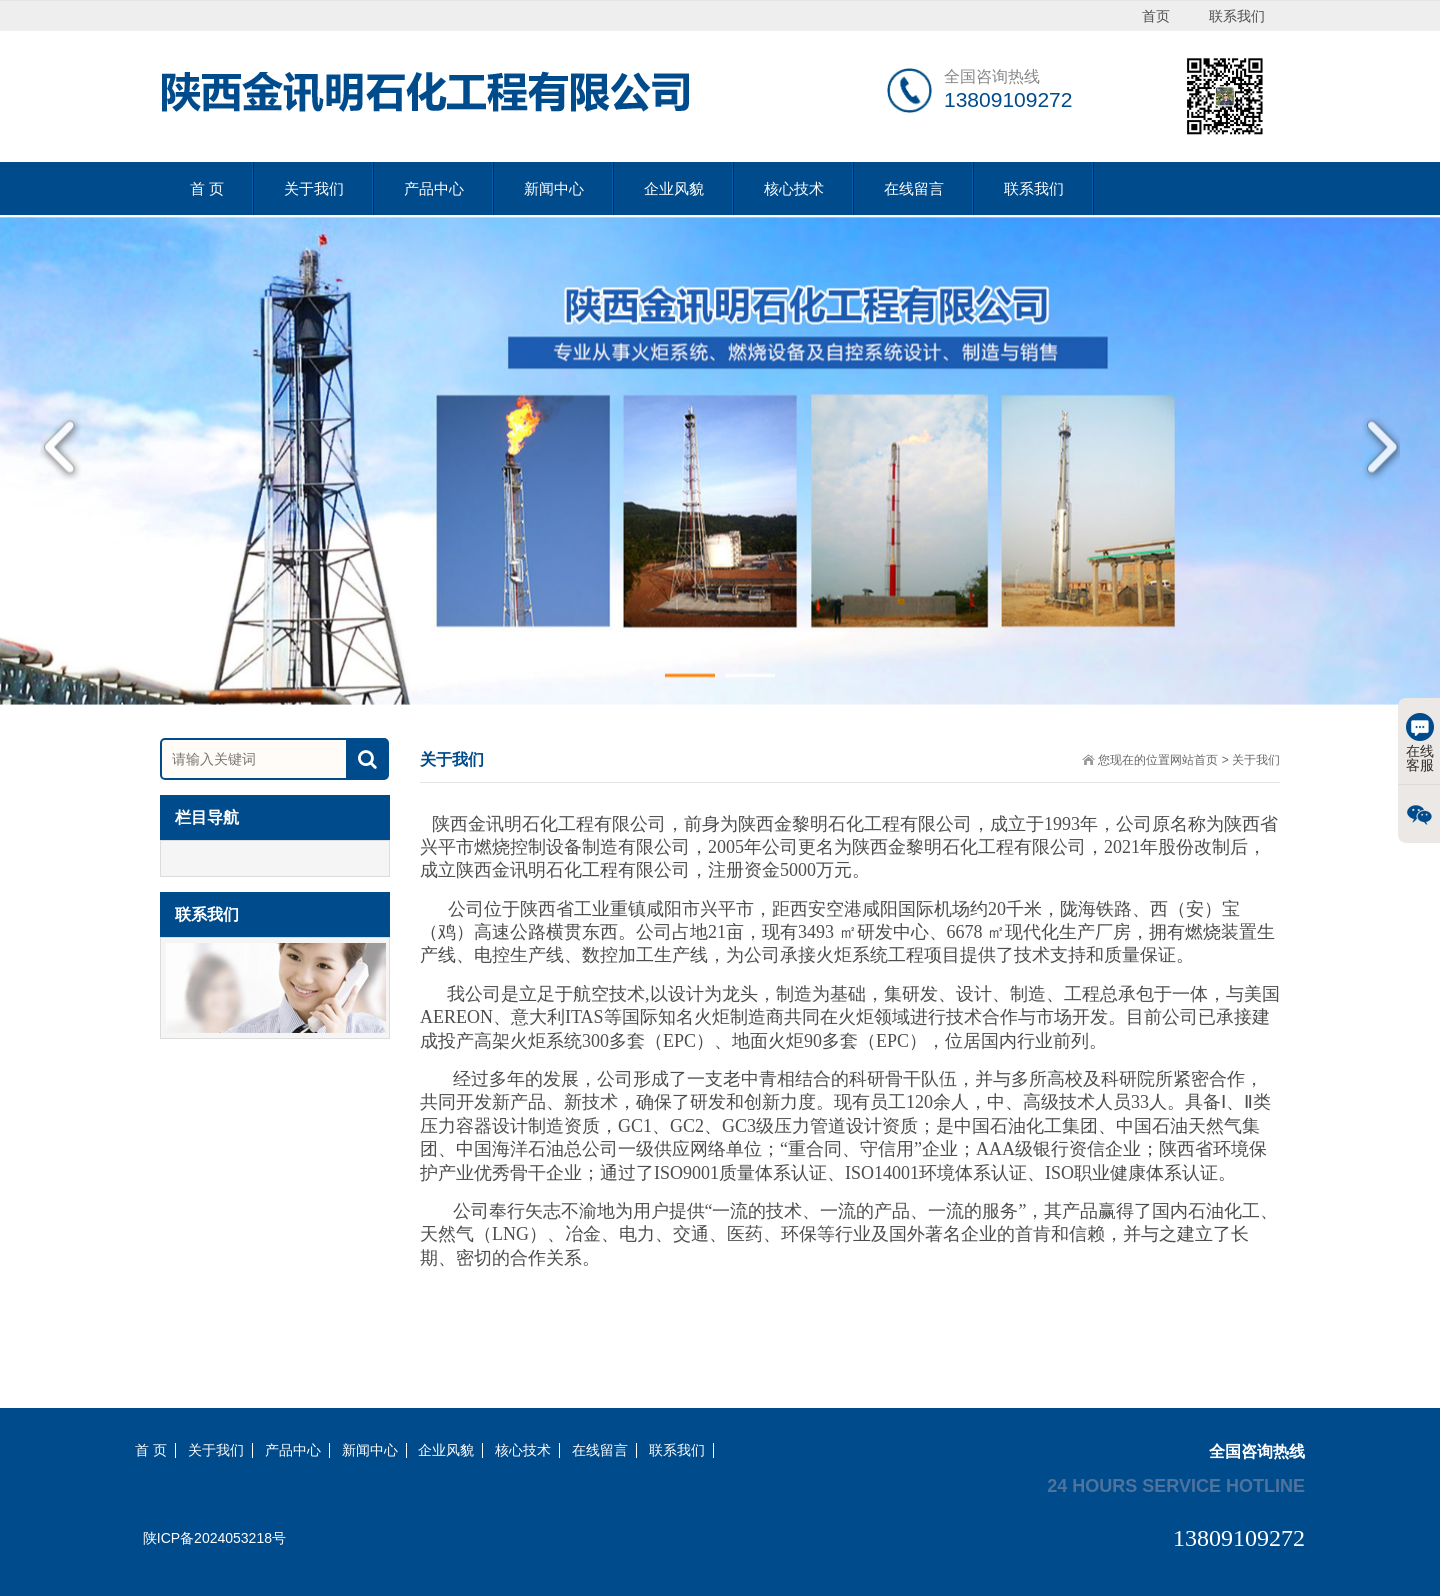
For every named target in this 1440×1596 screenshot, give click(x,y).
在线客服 (1420, 743)
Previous (65, 464)
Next (1375, 464)
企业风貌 (674, 188)
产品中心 (434, 188)
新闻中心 (554, 188)
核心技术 (794, 188)
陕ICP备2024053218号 (214, 1538)
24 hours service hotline (1176, 1485)
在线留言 (914, 188)
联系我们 (1034, 188)
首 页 (207, 188)
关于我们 (314, 188)
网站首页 (1194, 760)
